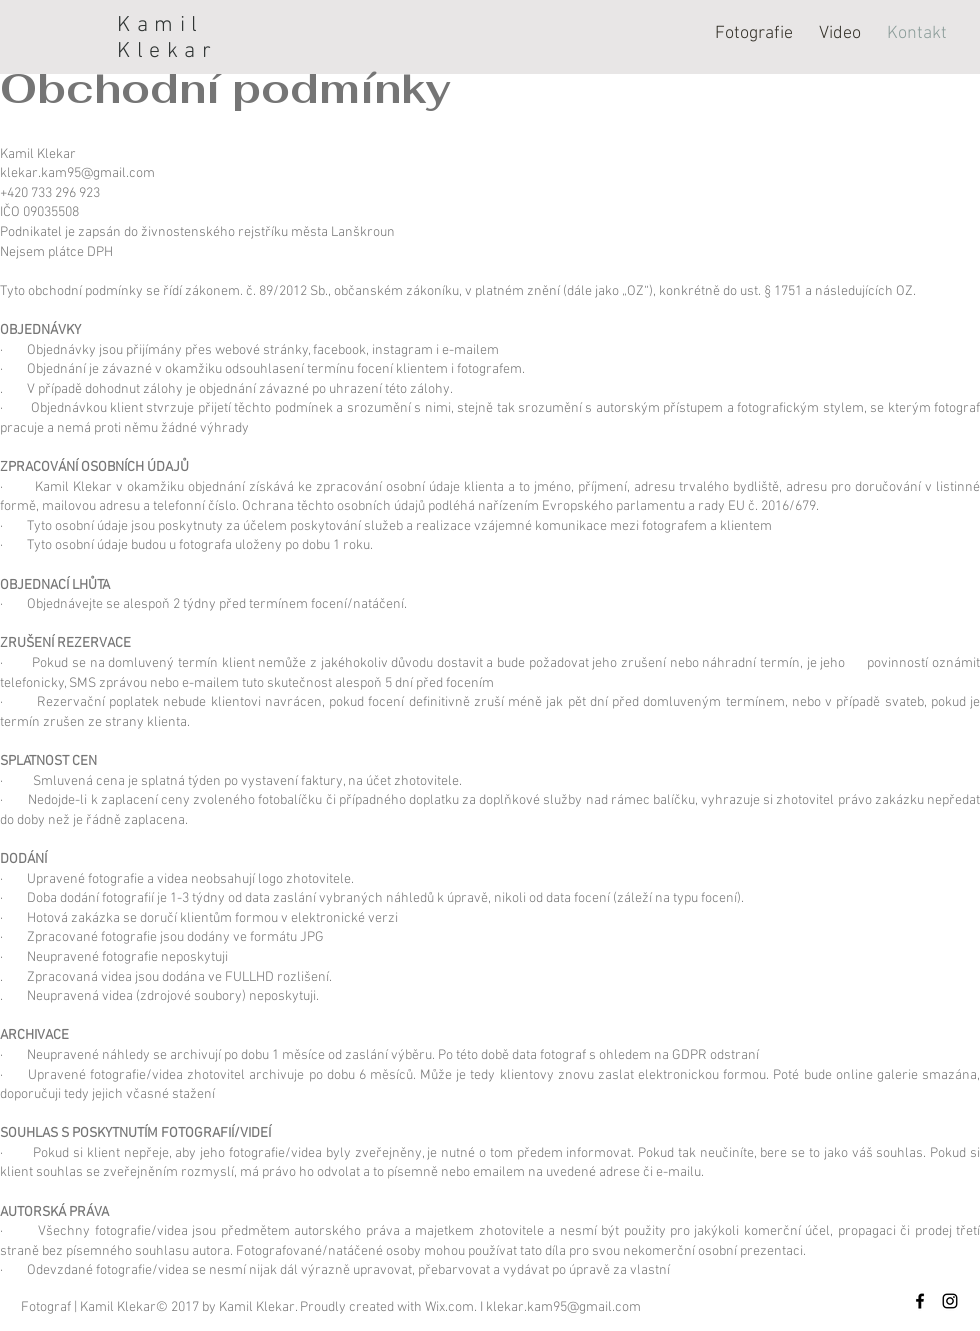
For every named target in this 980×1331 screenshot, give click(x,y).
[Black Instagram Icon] (950, 1301)
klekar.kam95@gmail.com (77, 173)
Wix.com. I (455, 1307)
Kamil (160, 25)
